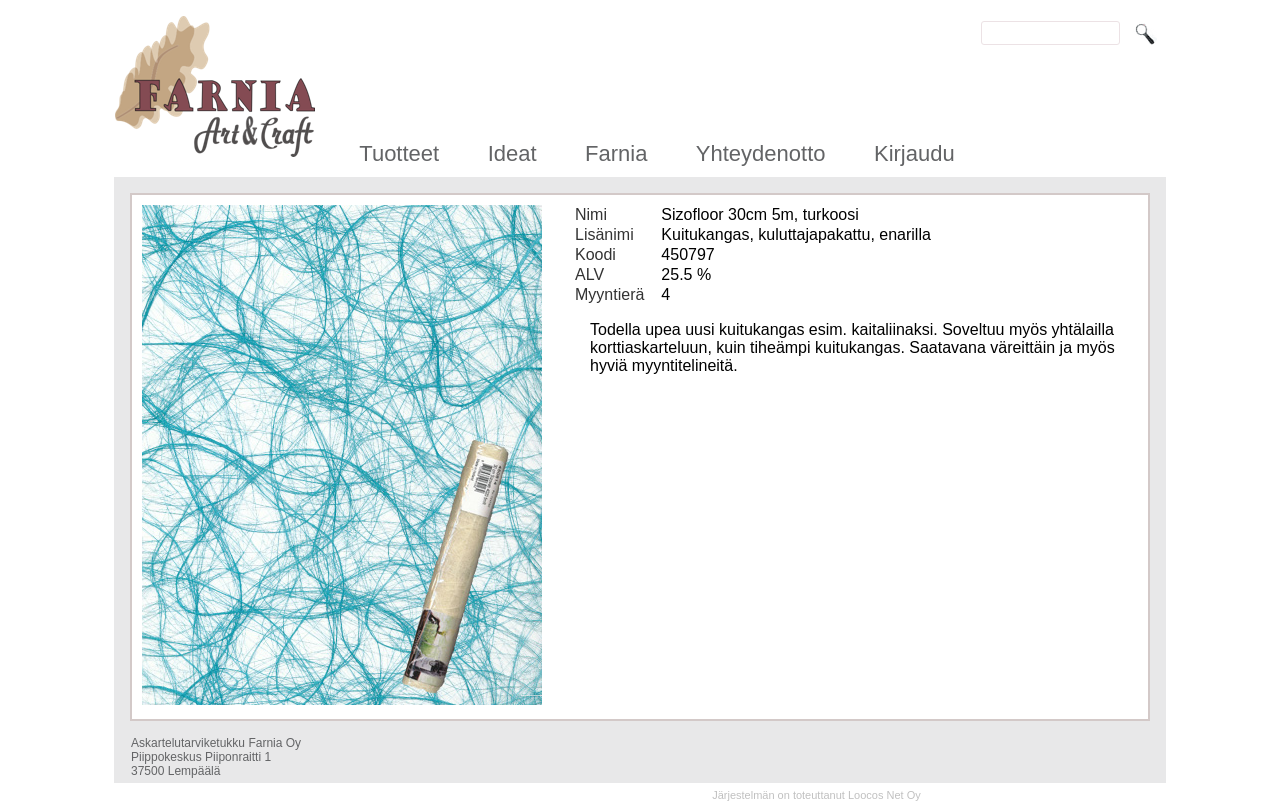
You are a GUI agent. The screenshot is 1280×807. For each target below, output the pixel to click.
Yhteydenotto (761, 153)
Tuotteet (399, 153)
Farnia (616, 153)
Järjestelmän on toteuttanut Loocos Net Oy (816, 795)
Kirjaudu (914, 153)
